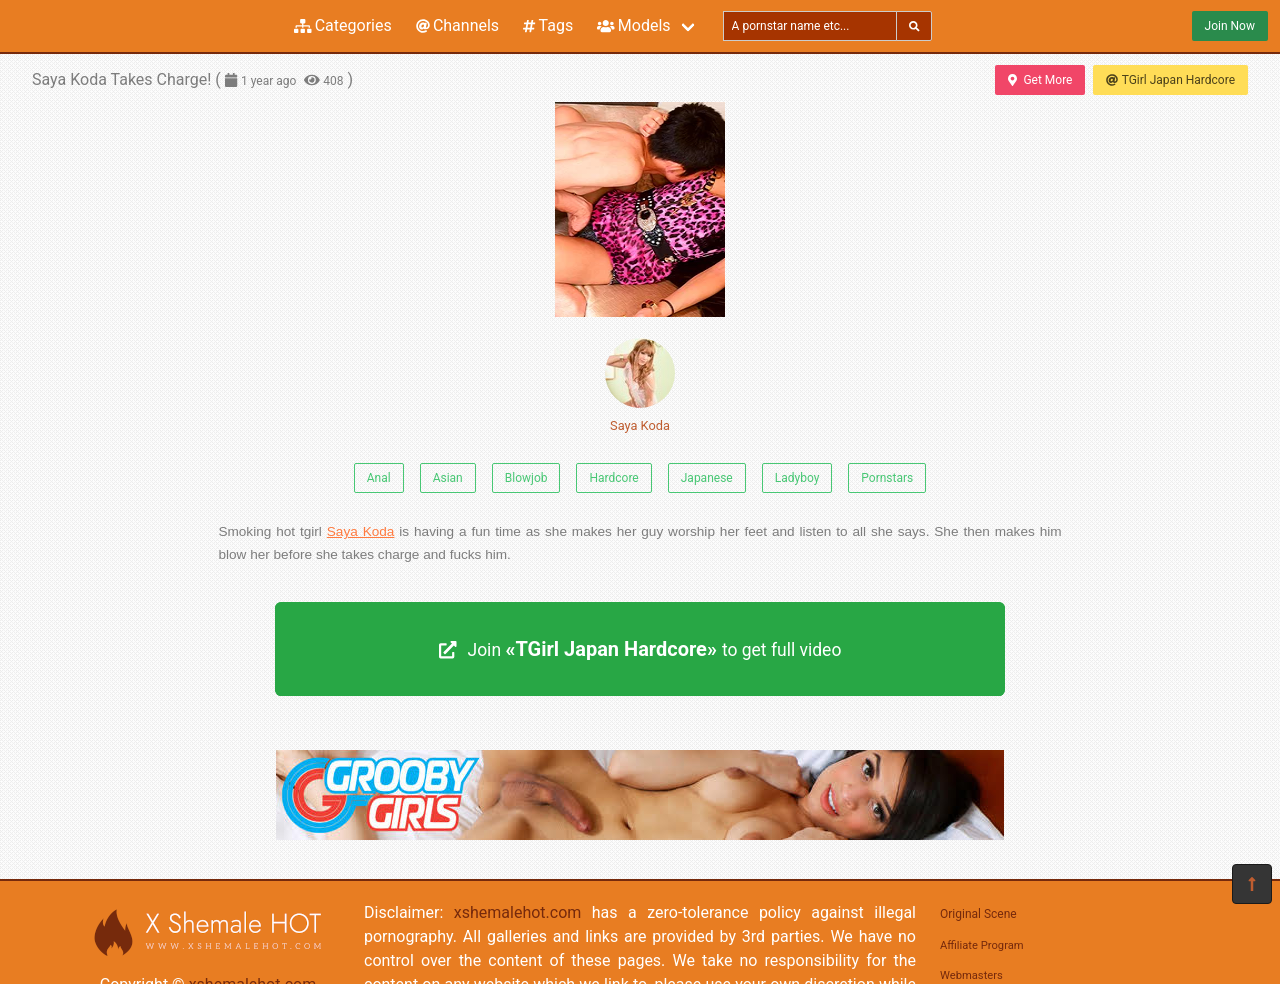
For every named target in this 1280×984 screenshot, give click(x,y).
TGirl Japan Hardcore (1170, 80)
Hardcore (613, 478)
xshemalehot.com (518, 912)
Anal (379, 478)
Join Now (1230, 26)
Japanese (707, 478)
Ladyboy (797, 478)
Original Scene (978, 914)
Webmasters (971, 975)
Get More (1040, 80)
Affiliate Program (982, 945)
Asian (448, 478)
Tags (548, 25)
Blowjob (526, 478)
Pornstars (887, 478)
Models (633, 25)
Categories (343, 25)
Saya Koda (640, 385)
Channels (457, 25)
